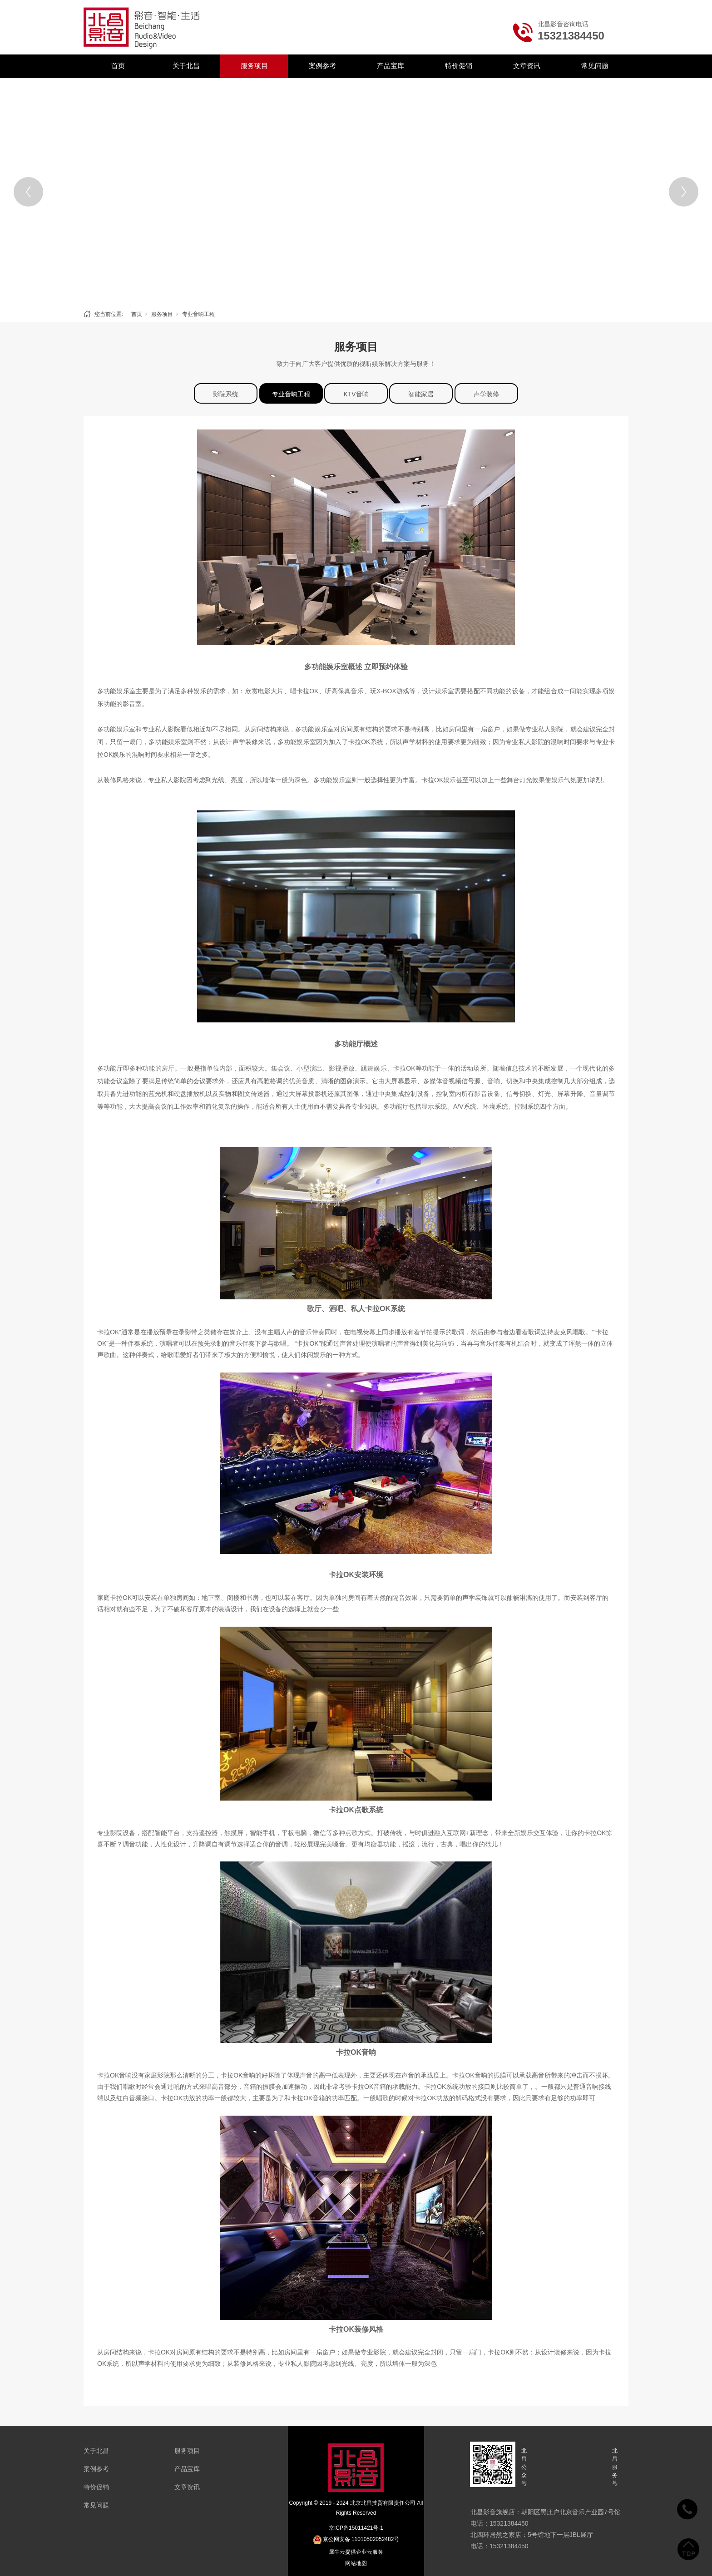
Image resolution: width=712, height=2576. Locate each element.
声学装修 (486, 394)
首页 (118, 65)
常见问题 (594, 65)
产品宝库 (390, 65)
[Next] (683, 192)
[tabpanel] (356, 191)
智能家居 (421, 394)
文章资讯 (526, 65)
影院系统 (225, 394)
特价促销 (458, 65)
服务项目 (254, 65)
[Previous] (28, 192)
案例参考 (322, 65)
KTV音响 (355, 394)
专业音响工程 (198, 314)
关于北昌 (186, 65)
